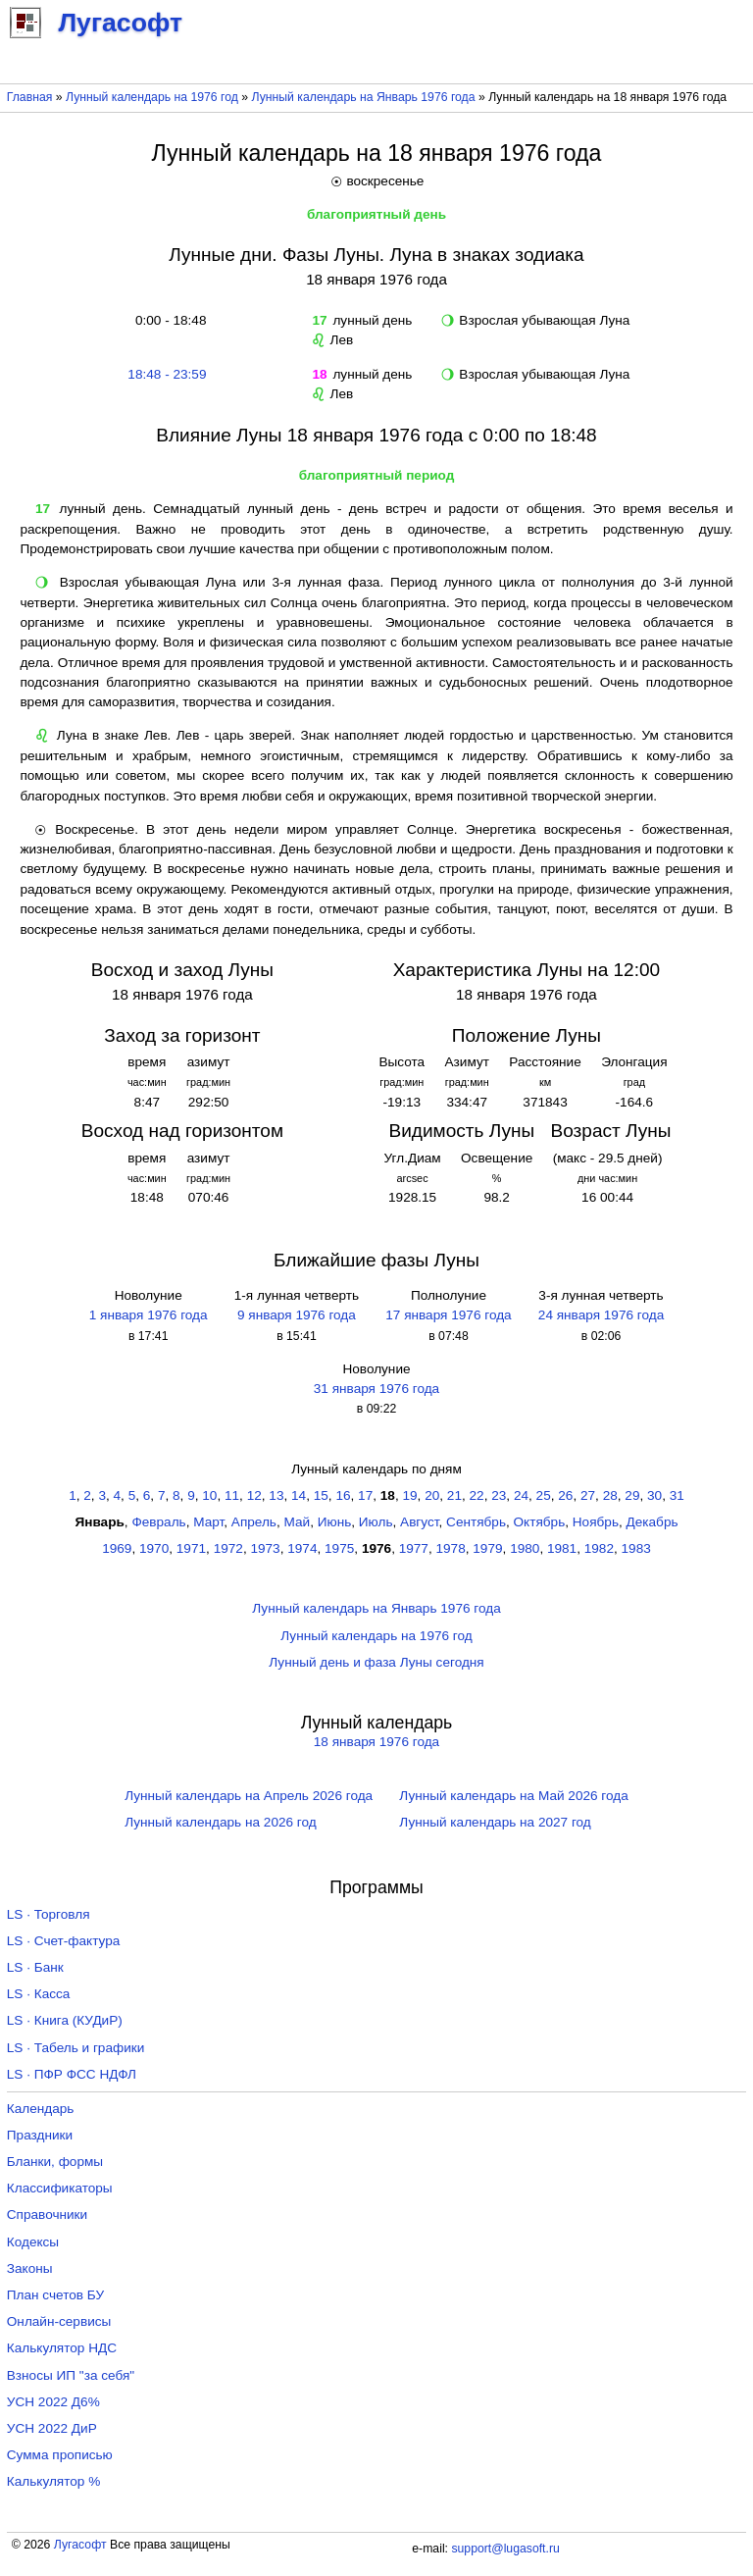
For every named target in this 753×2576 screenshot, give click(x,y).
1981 (562, 1548)
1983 (636, 1548)
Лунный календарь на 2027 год (494, 1822)
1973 (264, 1548)
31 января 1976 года (376, 1388)
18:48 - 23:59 (166, 374)
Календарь (41, 2108)
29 (632, 1495)
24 (521, 1495)
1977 (413, 1548)
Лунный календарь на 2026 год (220, 1822)
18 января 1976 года (376, 1741)
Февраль (158, 1522)
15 (321, 1495)
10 (209, 1495)
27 (587, 1495)
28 (610, 1495)
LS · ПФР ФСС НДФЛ (71, 2074)
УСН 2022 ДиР (52, 2428)
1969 (116, 1548)
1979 (487, 1548)
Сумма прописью (60, 2454)
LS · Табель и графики (76, 2047)
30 (654, 1495)
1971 (191, 1548)
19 (409, 1495)
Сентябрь (476, 1522)
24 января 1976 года (601, 1315)
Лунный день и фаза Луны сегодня (376, 1662)
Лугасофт (80, 2544)
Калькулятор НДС (62, 2348)
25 (543, 1495)
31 (677, 1495)
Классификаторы (60, 2188)
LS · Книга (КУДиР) (65, 2020)
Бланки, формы (55, 2161)
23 (498, 1495)
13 (276, 1495)
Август (419, 1522)
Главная (30, 97)
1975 (339, 1548)
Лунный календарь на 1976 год (152, 97)
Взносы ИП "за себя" (70, 2375)
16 (342, 1495)
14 (298, 1495)
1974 (302, 1548)
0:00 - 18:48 (166, 320)
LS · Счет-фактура (64, 1940)
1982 (599, 1548)
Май (297, 1522)
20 (432, 1495)
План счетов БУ (55, 2295)
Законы (30, 2268)
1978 (451, 1548)
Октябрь (540, 1522)
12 (254, 1495)
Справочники (47, 2214)
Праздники (40, 2135)
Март (208, 1522)
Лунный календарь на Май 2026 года (513, 1795)
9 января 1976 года (296, 1315)
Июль (376, 1522)
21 (454, 1495)
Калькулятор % (53, 2481)
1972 (228, 1548)
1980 (524, 1548)
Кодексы (33, 2242)
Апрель (253, 1522)
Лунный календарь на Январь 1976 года (364, 97)
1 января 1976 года (148, 1315)
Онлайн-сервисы (59, 2321)
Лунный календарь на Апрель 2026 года (249, 1795)
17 (365, 1495)
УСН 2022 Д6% (53, 2402)
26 (565, 1495)
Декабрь (652, 1522)
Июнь (335, 1522)
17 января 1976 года (448, 1315)
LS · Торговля (48, 1914)
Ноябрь (596, 1522)
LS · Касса (39, 1993)
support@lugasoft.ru (505, 2548)
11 (232, 1495)
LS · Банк (35, 1967)
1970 (154, 1548)
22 (477, 1495)
